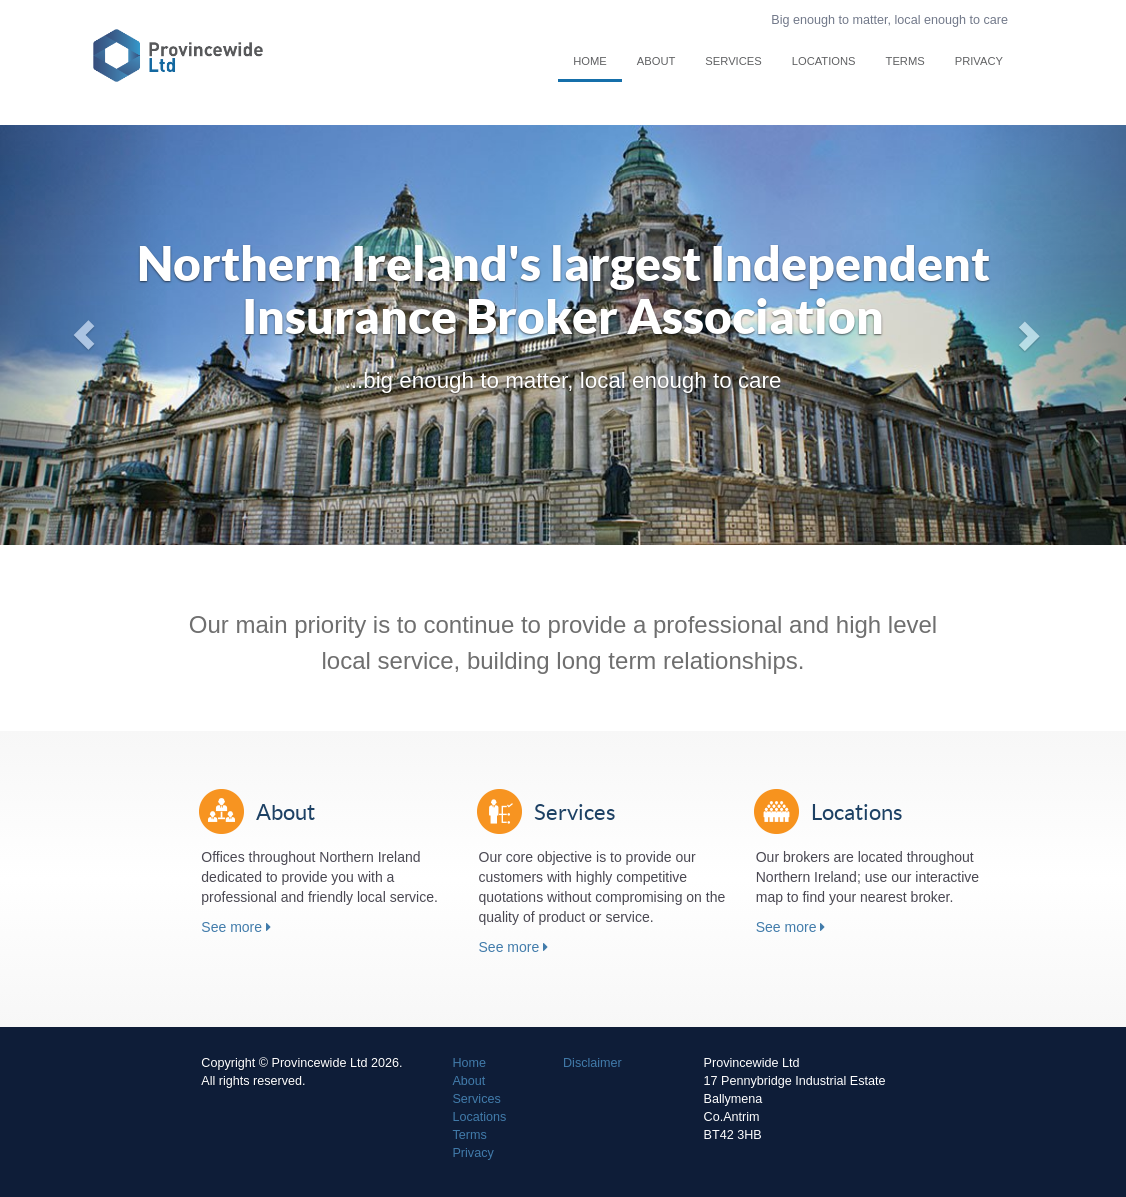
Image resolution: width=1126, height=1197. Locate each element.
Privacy (979, 61)
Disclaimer (592, 1063)
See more (236, 927)
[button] (84, 335)
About (656, 61)
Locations (824, 61)
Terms (905, 61)
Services (733, 61)
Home (590, 61)
